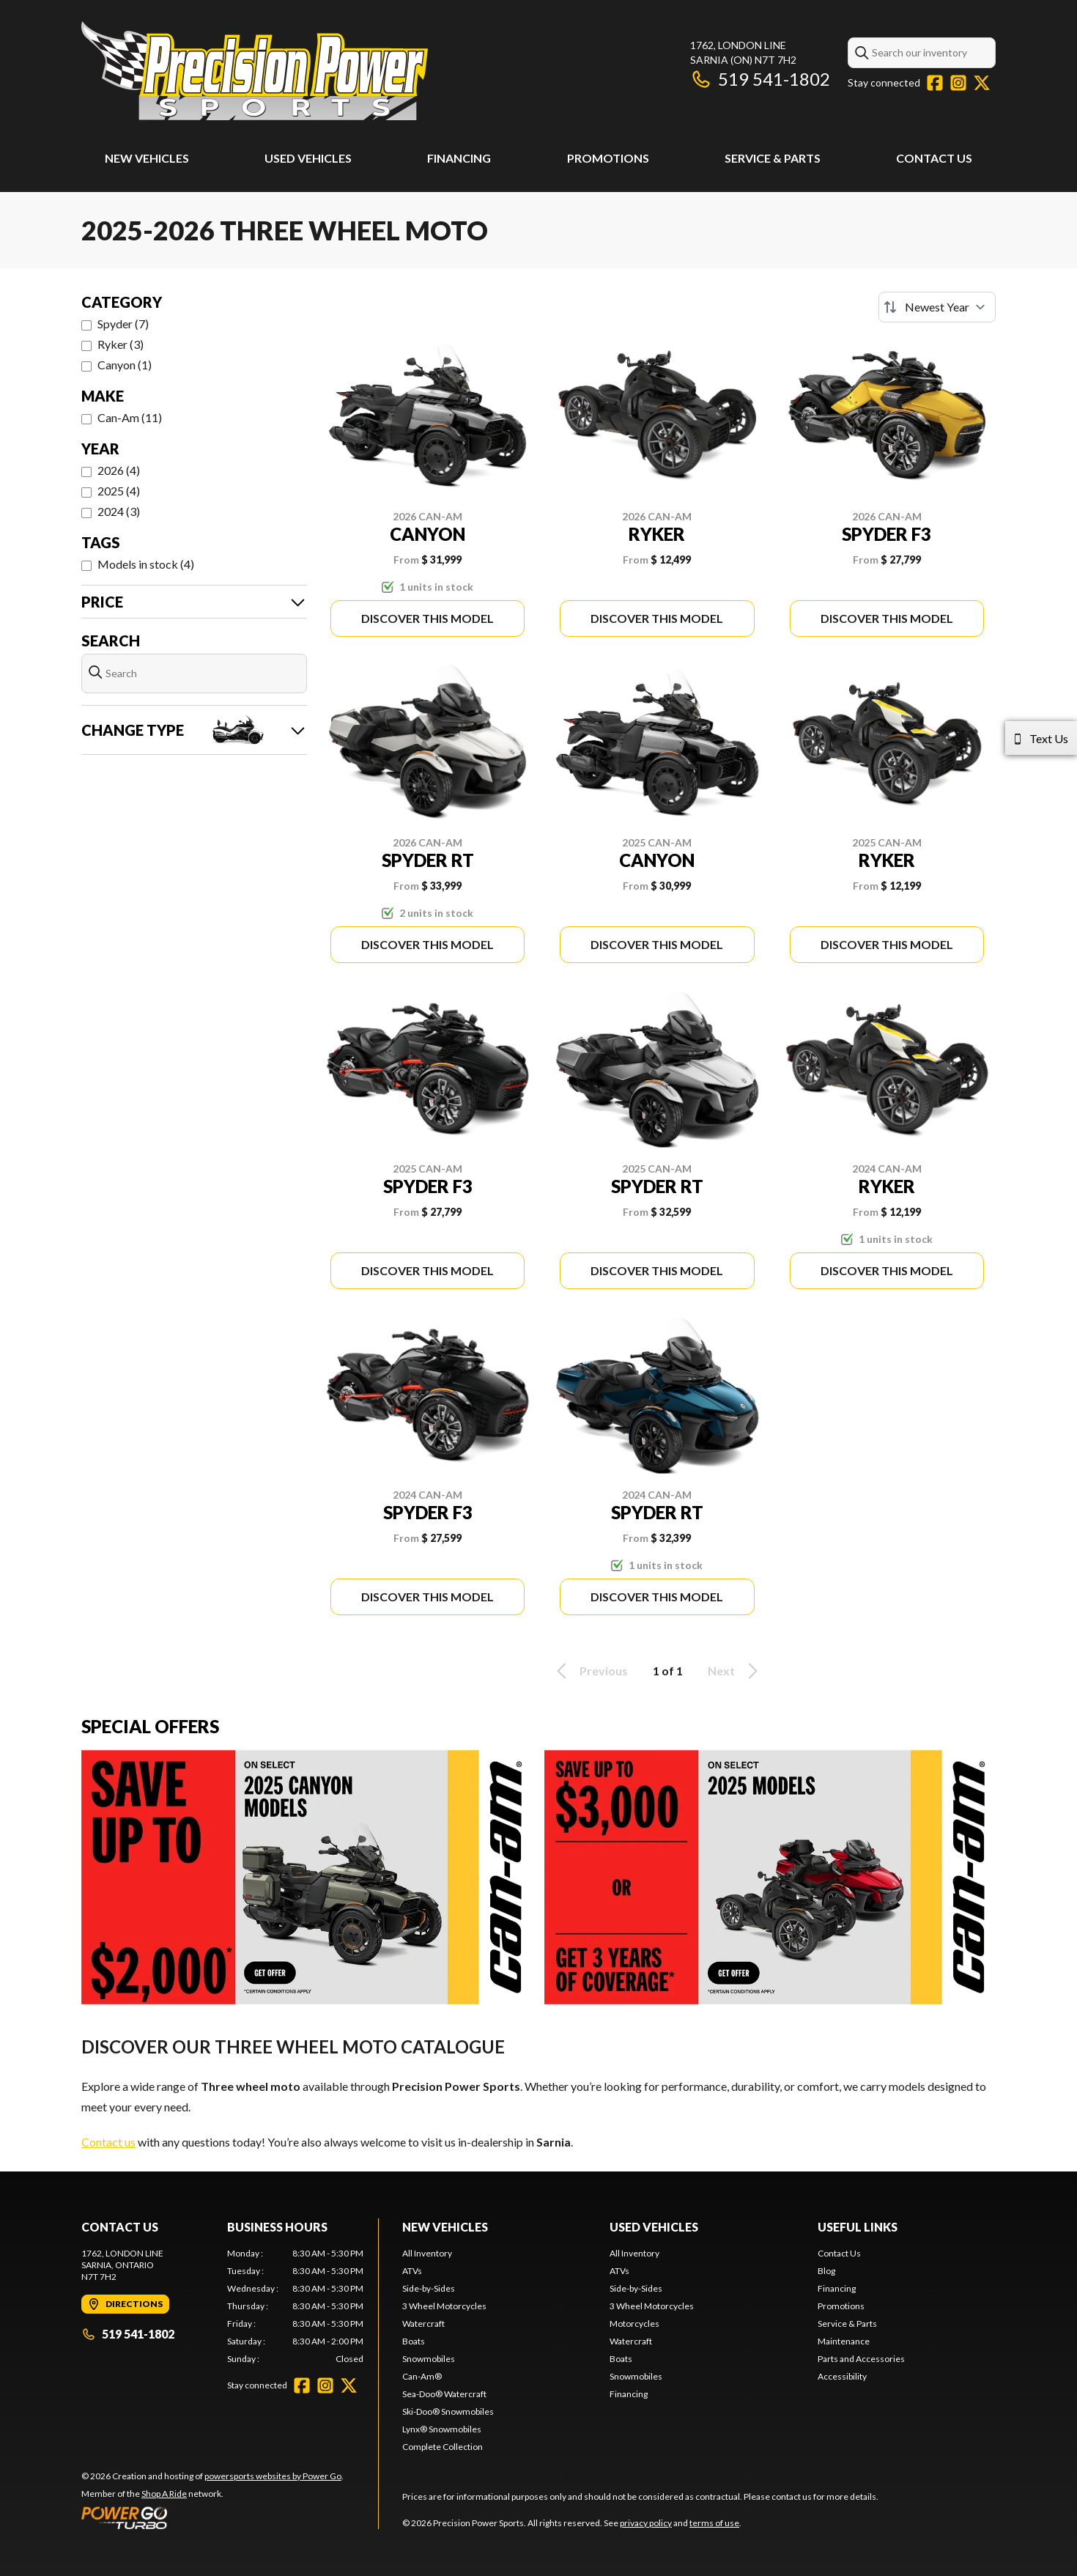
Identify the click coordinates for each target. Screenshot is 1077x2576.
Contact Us (934, 158)
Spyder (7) (123, 324)
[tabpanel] (295, 2306)
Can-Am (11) (129, 417)
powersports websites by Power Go (272, 2475)
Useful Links (858, 2227)
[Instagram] (958, 83)
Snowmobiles (428, 2358)
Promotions (608, 158)
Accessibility (842, 2376)
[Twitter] (982, 83)
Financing (459, 158)
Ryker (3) (120, 344)
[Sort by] (937, 307)
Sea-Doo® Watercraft (444, 2393)
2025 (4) (118, 491)
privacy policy (646, 2522)
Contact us (108, 2142)
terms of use (714, 2522)
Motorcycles (634, 2323)
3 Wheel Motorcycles (444, 2305)
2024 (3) (118, 511)
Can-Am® (422, 2376)
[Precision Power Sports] (254, 70)
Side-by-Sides (428, 2288)
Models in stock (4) (145, 564)
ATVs (412, 2270)
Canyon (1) (124, 365)
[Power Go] (212, 2517)
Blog (826, 2270)
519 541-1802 (760, 78)
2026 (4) (118, 470)
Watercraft (423, 2323)
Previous (590, 1671)
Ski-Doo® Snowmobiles (448, 2411)
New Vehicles (147, 158)
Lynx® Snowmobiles (441, 2429)
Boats (413, 2341)
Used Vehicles (308, 158)
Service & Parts (773, 158)
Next (735, 1671)
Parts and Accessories (861, 2358)
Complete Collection (442, 2446)
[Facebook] (935, 83)
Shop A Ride (164, 2493)
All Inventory (427, 2253)
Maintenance (844, 2341)
